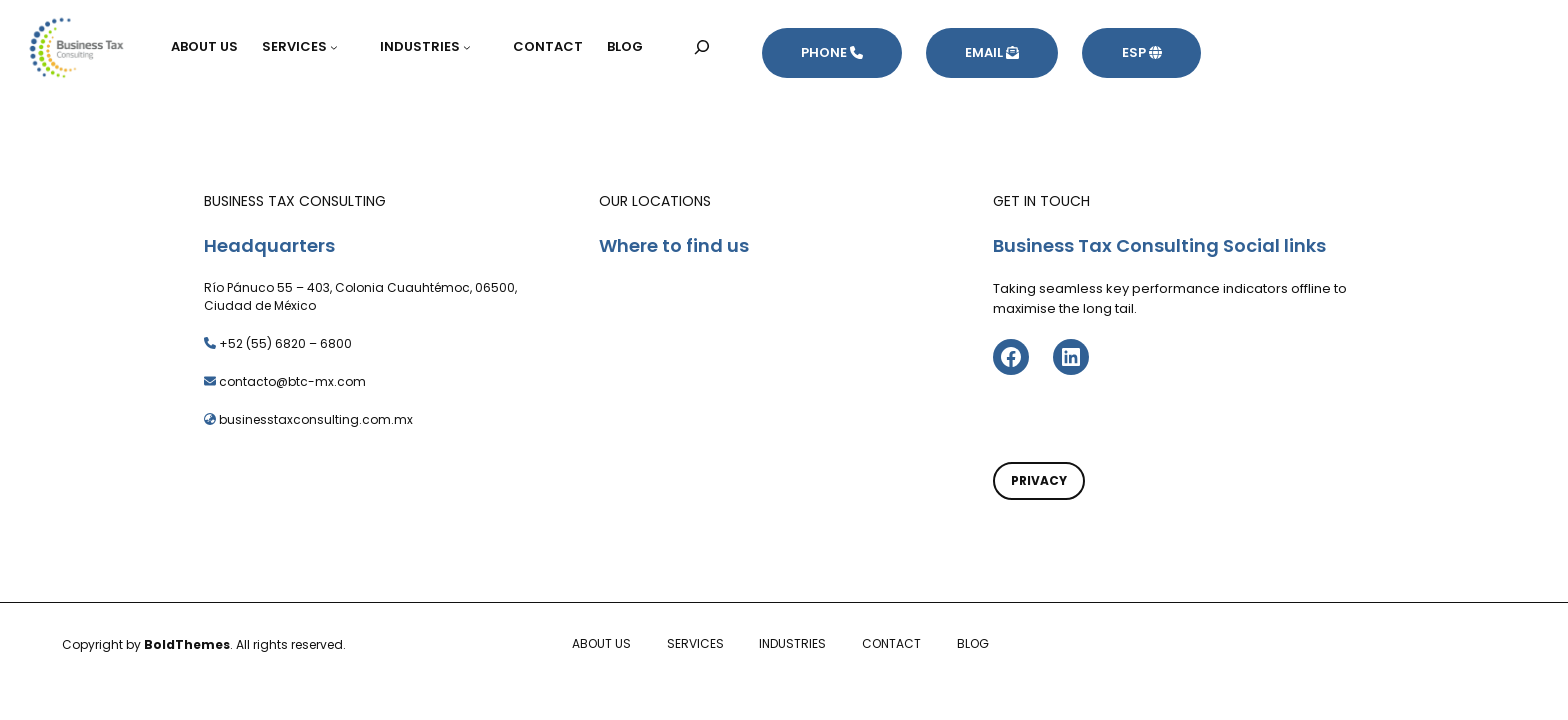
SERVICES (695, 643)
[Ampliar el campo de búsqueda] (702, 46)
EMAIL (992, 52)
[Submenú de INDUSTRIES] (476, 47)
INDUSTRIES (792, 643)
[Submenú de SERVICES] (343, 47)
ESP (1142, 52)
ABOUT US (601, 643)
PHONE (832, 52)
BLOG (973, 643)
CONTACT (891, 643)
